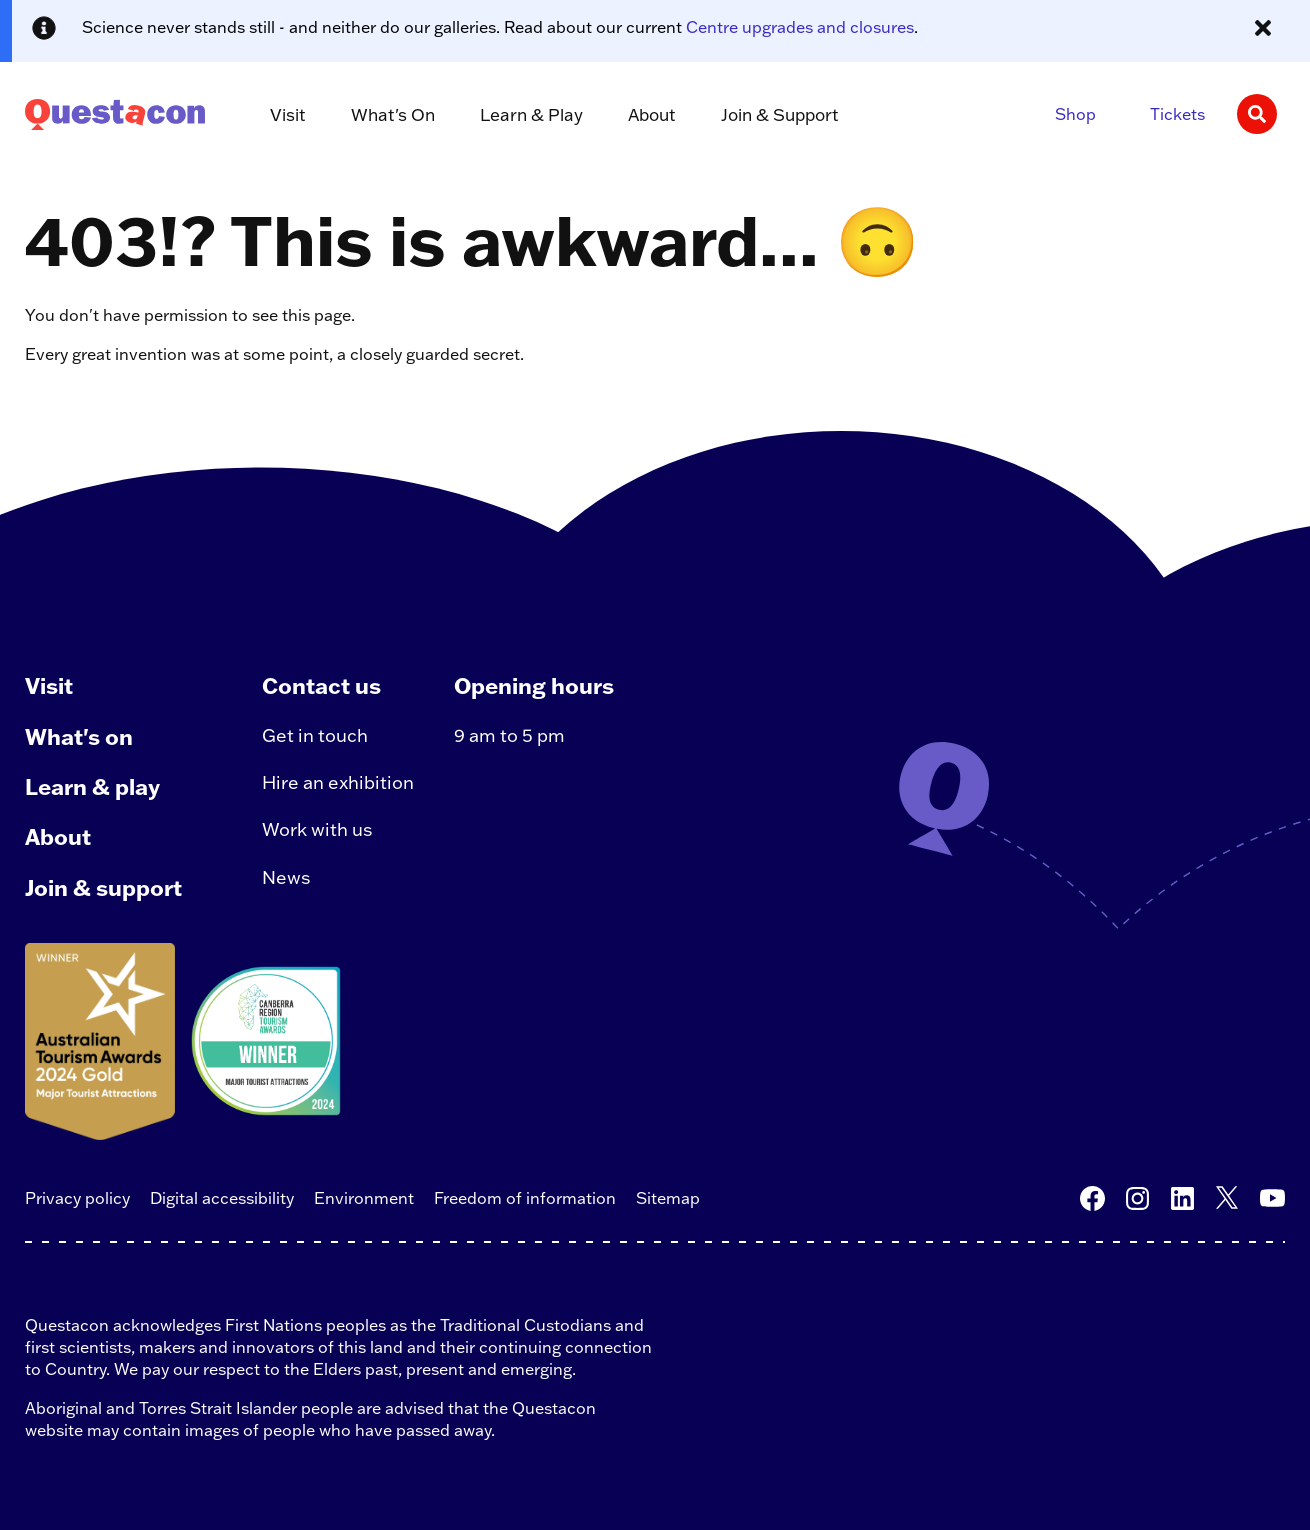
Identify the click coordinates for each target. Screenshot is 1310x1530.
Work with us (317, 829)
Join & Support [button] (780, 114)
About (58, 836)
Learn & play (92, 786)
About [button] (652, 114)
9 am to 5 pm (509, 735)
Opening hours (534, 685)
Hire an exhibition (338, 782)
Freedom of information (525, 1198)
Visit (49, 685)
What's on (79, 736)
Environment (364, 1198)
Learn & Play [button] (531, 114)
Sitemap (668, 1198)
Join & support (103, 887)
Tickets (1177, 114)
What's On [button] (393, 114)
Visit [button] (288, 114)
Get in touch (315, 735)
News (286, 877)
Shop (1075, 114)
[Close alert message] (1263, 28)
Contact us (321, 685)
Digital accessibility (222, 1198)
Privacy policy (77, 1198)
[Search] (1257, 114)
